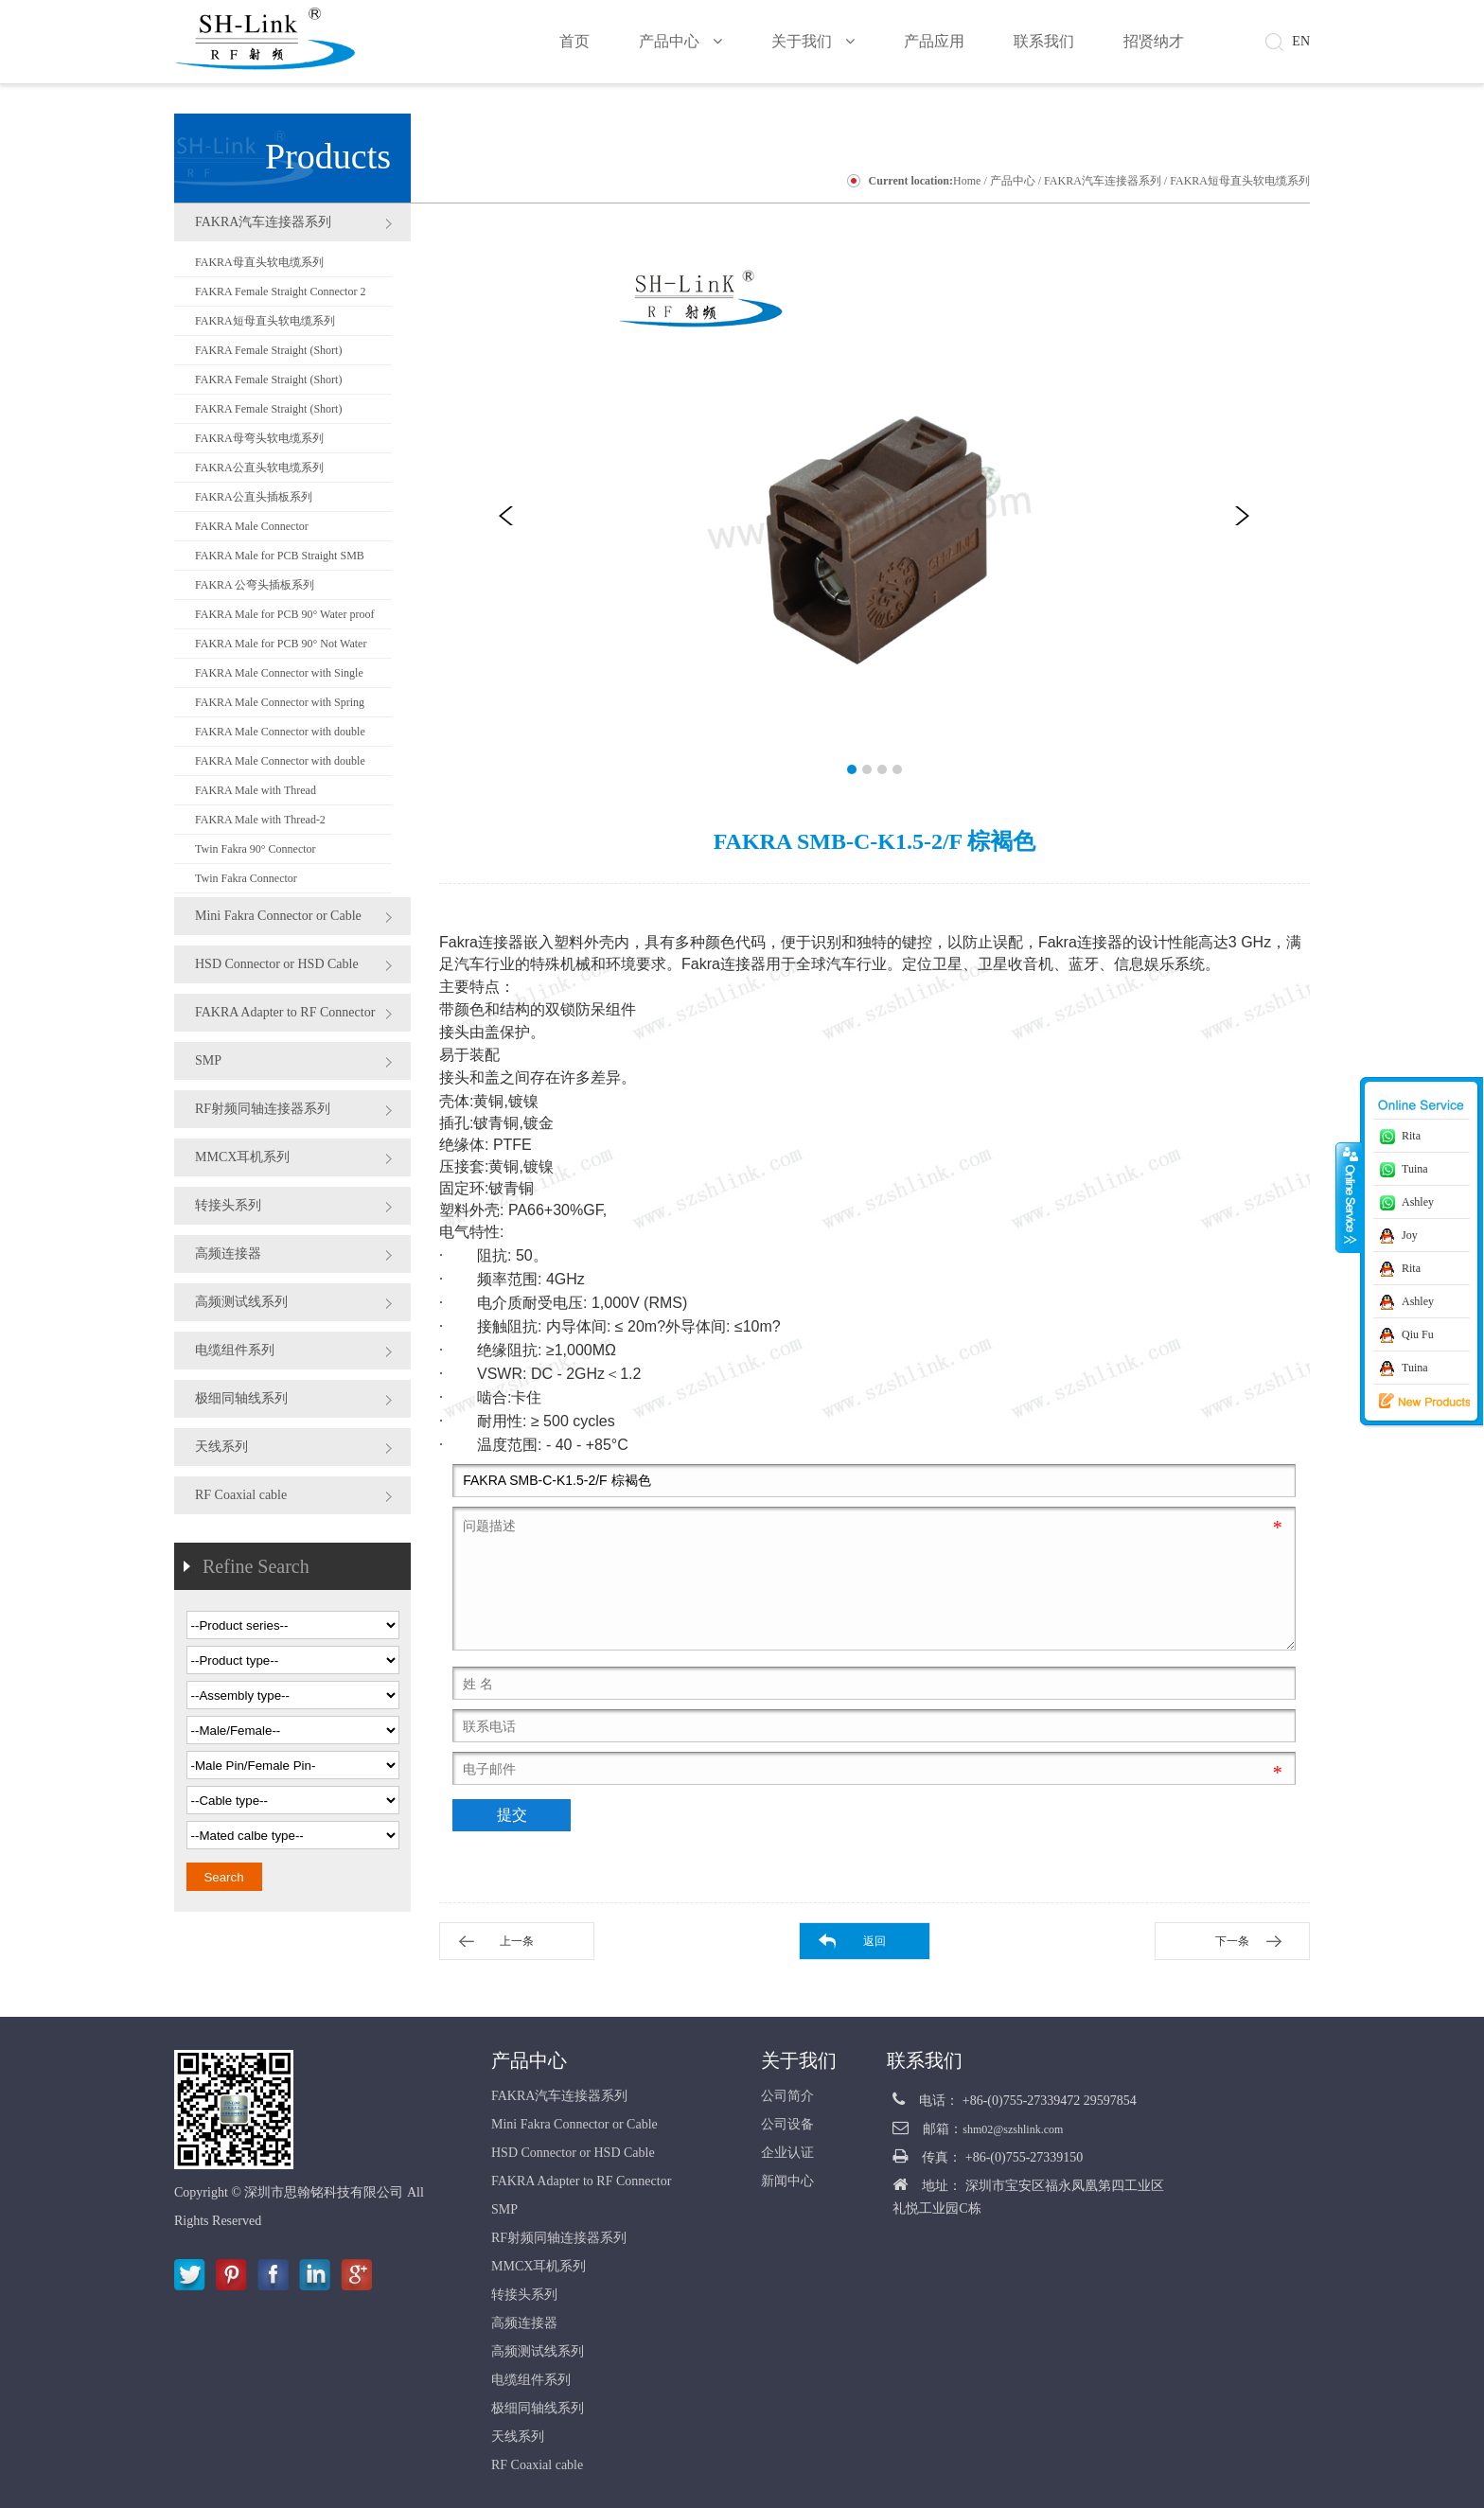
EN (1301, 41)
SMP (208, 1060)
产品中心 (1012, 180)
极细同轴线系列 (241, 1398)
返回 (874, 1941)
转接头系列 (228, 1205)
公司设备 (787, 2124)
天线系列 (221, 1446)
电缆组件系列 (234, 1350)
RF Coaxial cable (241, 1495)
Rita (1411, 1135)
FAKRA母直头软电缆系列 (259, 262)
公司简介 (787, 2096)
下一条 (1232, 1941)
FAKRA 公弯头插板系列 (254, 585)
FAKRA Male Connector (252, 526)
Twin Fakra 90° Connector (255, 849)
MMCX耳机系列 (242, 1157)
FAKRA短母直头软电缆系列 (1240, 180)
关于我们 (799, 2060)
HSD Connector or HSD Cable (277, 964)
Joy (1410, 1235)
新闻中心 (787, 2181)
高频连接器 (228, 1253)
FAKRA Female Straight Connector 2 (280, 291)
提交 (512, 1815)
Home (966, 180)
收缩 (1348, 1197)
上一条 (517, 1941)
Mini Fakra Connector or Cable (278, 916)
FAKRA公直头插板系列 (253, 496)
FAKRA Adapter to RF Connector (285, 1012)
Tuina (1415, 1168)
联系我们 (925, 2060)
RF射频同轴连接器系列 (262, 1109)
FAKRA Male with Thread (255, 790)
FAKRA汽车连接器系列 (1102, 180)
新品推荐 (1411, 1402)
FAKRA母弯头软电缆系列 (259, 438)
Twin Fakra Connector (246, 878)
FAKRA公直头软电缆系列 (259, 467)
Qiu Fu (1418, 1334)
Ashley (1418, 1202)
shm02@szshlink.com (1013, 2129)
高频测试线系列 (241, 1302)
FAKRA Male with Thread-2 (260, 819)
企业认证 (787, 2153)
